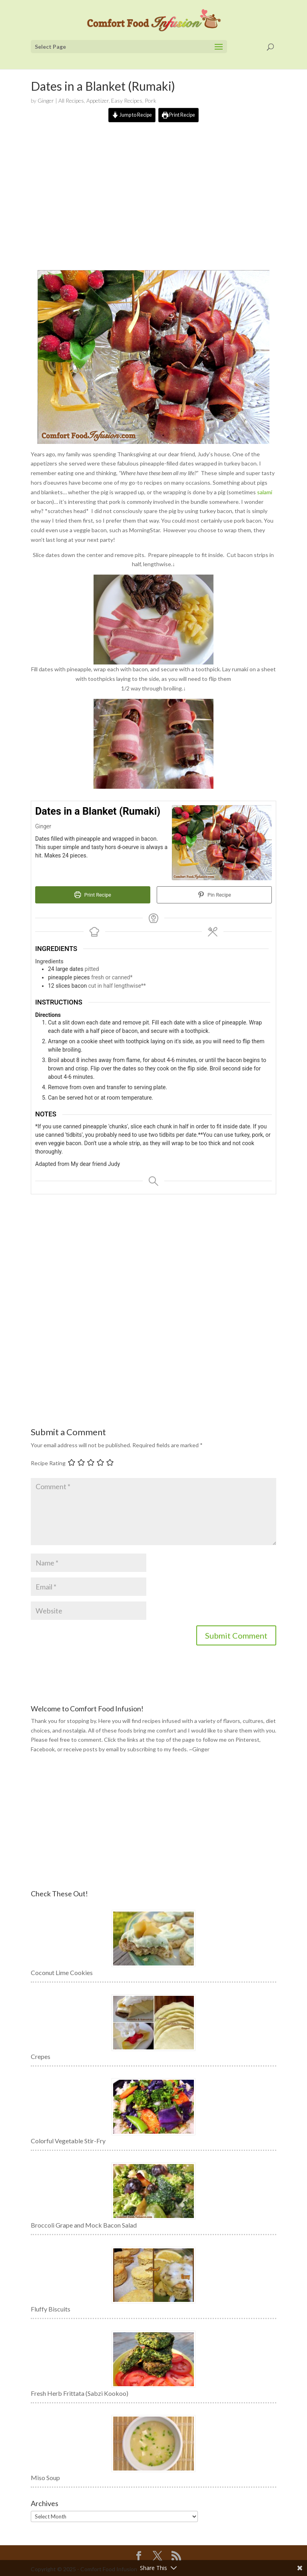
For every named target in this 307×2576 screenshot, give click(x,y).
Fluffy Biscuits (50, 2309)
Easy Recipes (126, 100)
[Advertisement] (153, 202)
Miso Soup (45, 2477)
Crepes (40, 2056)
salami (264, 492)
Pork (150, 100)
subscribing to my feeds (157, 1749)
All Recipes (71, 100)
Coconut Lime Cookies (62, 1972)
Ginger (46, 100)
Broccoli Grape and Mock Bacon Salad (84, 2225)
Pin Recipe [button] (214, 894)
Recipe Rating (48, 1463)
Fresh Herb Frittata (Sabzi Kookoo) (79, 2393)
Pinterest (247, 1739)
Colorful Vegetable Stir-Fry (68, 2140)
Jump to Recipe (132, 115)
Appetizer (97, 100)
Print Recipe (178, 115)
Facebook (43, 1749)
